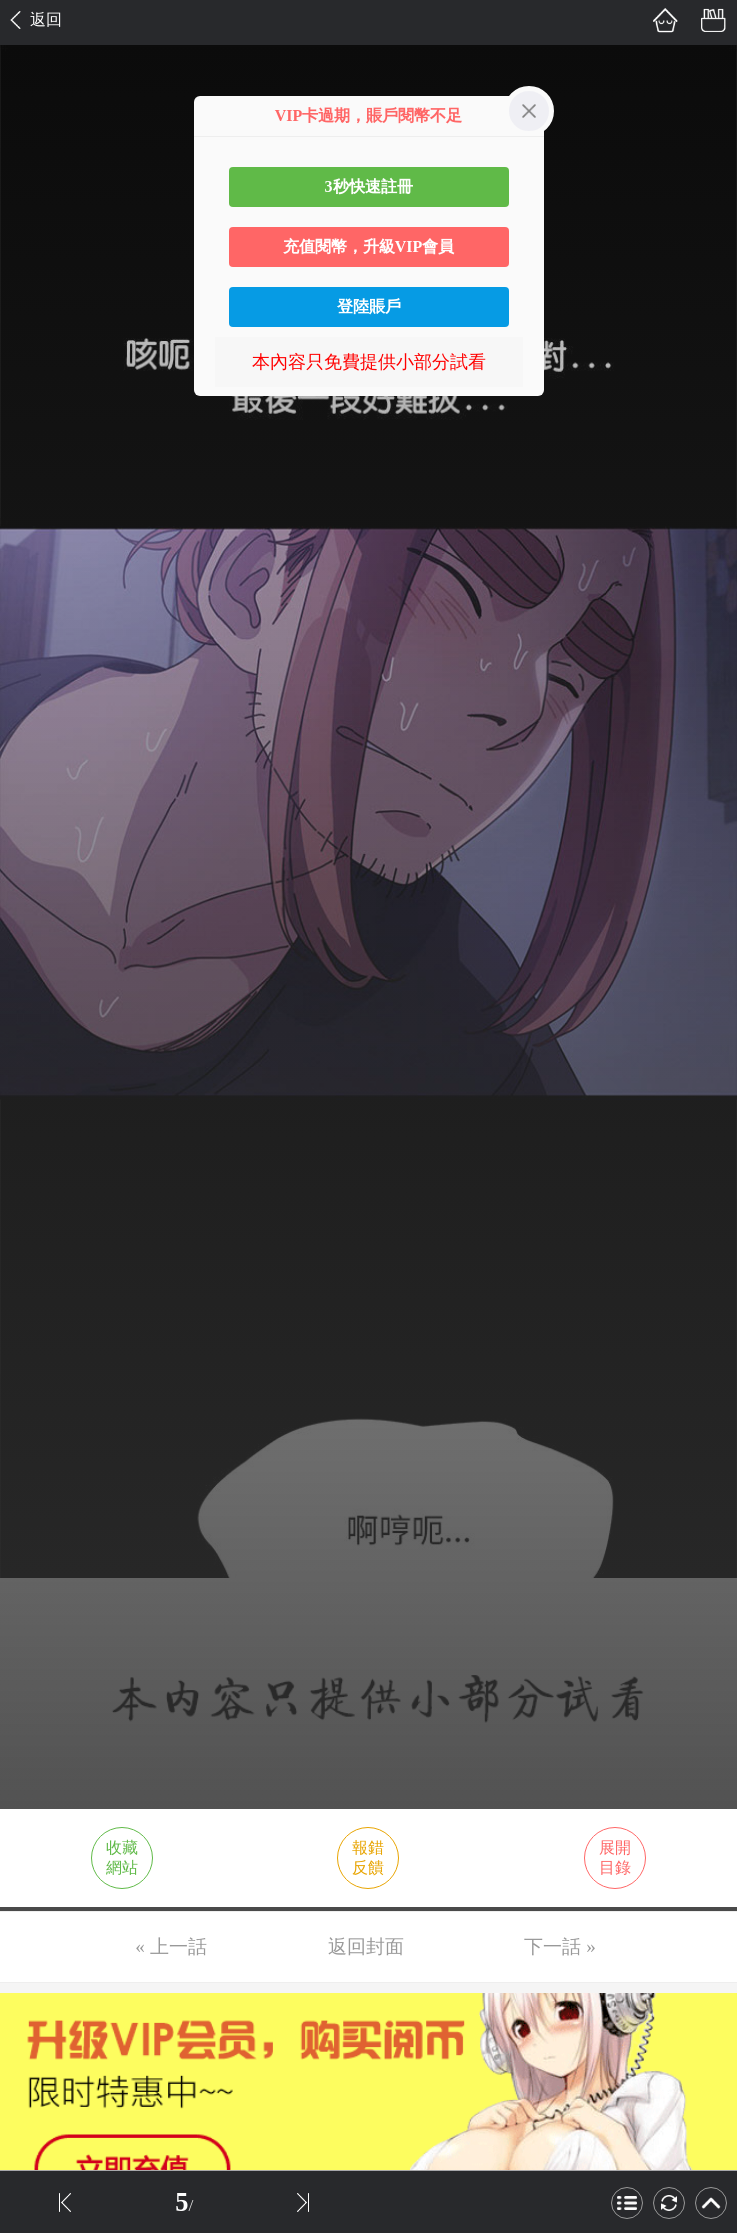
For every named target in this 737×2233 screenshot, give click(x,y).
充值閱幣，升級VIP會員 (369, 246)
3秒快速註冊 (369, 186)
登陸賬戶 (369, 306)
